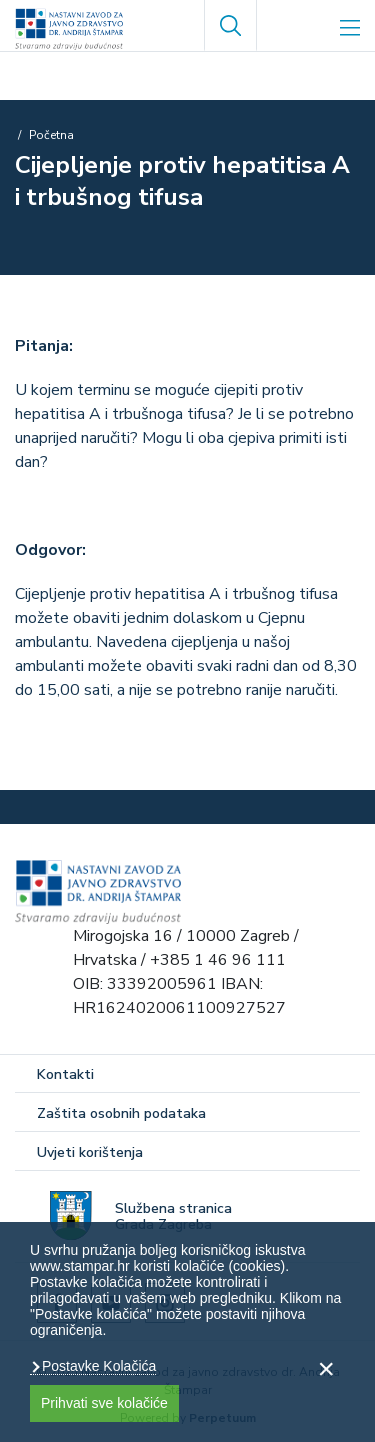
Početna (51, 135)
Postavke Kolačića (97, 1366)
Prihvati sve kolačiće (104, 1403)
